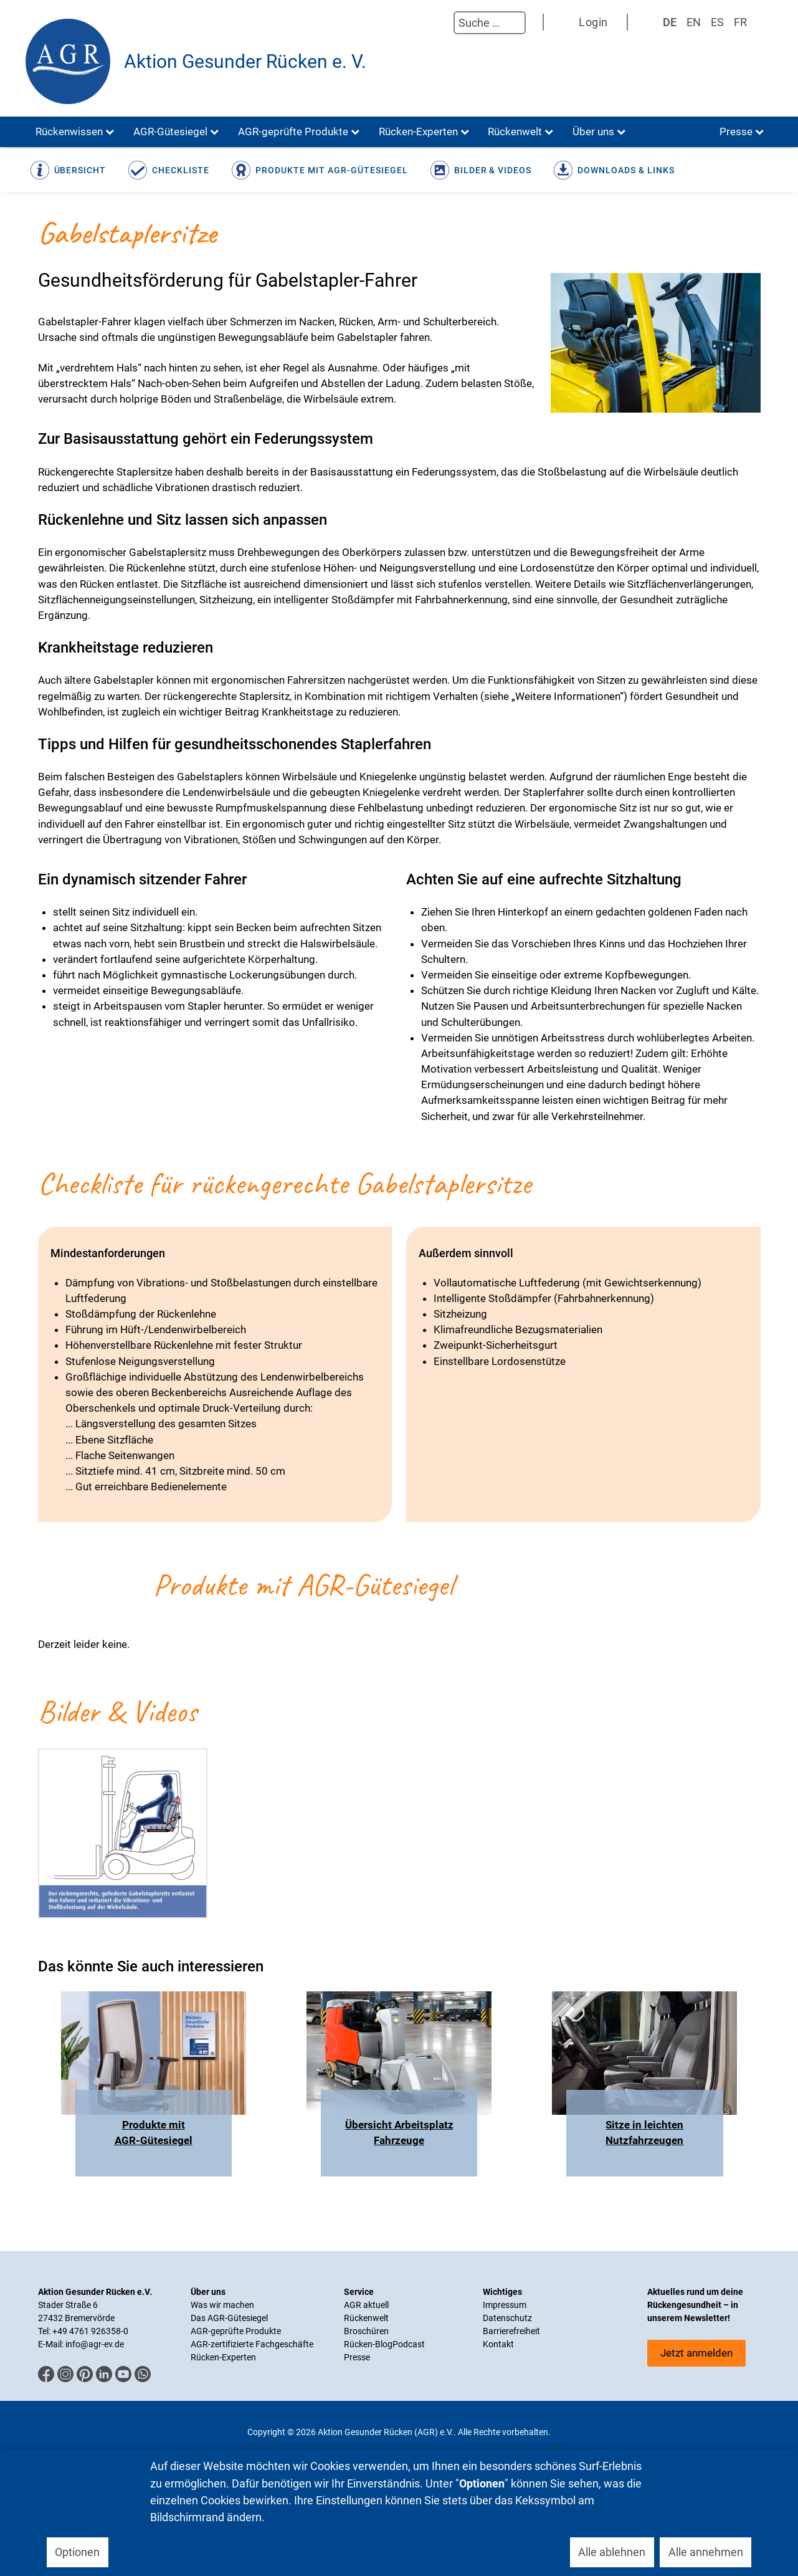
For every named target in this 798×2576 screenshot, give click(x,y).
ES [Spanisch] (717, 22)
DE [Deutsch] (670, 22)
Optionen (77, 2552)
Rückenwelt (366, 2318)
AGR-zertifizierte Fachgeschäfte (252, 2344)
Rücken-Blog (368, 2344)
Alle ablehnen (611, 2552)
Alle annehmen (705, 2552)
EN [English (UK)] (693, 22)
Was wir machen (222, 2305)
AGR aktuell (366, 2305)
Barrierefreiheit (511, 2331)
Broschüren (366, 2331)
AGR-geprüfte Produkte (236, 2331)
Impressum (504, 2305)
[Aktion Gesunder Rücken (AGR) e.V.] (68, 61)
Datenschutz (507, 2318)
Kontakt (498, 2344)
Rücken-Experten (223, 2357)
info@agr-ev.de (94, 2344)
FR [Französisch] (740, 22)
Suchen (441, 23)
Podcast (408, 2344)
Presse (357, 2357)
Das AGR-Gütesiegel (229, 2318)
